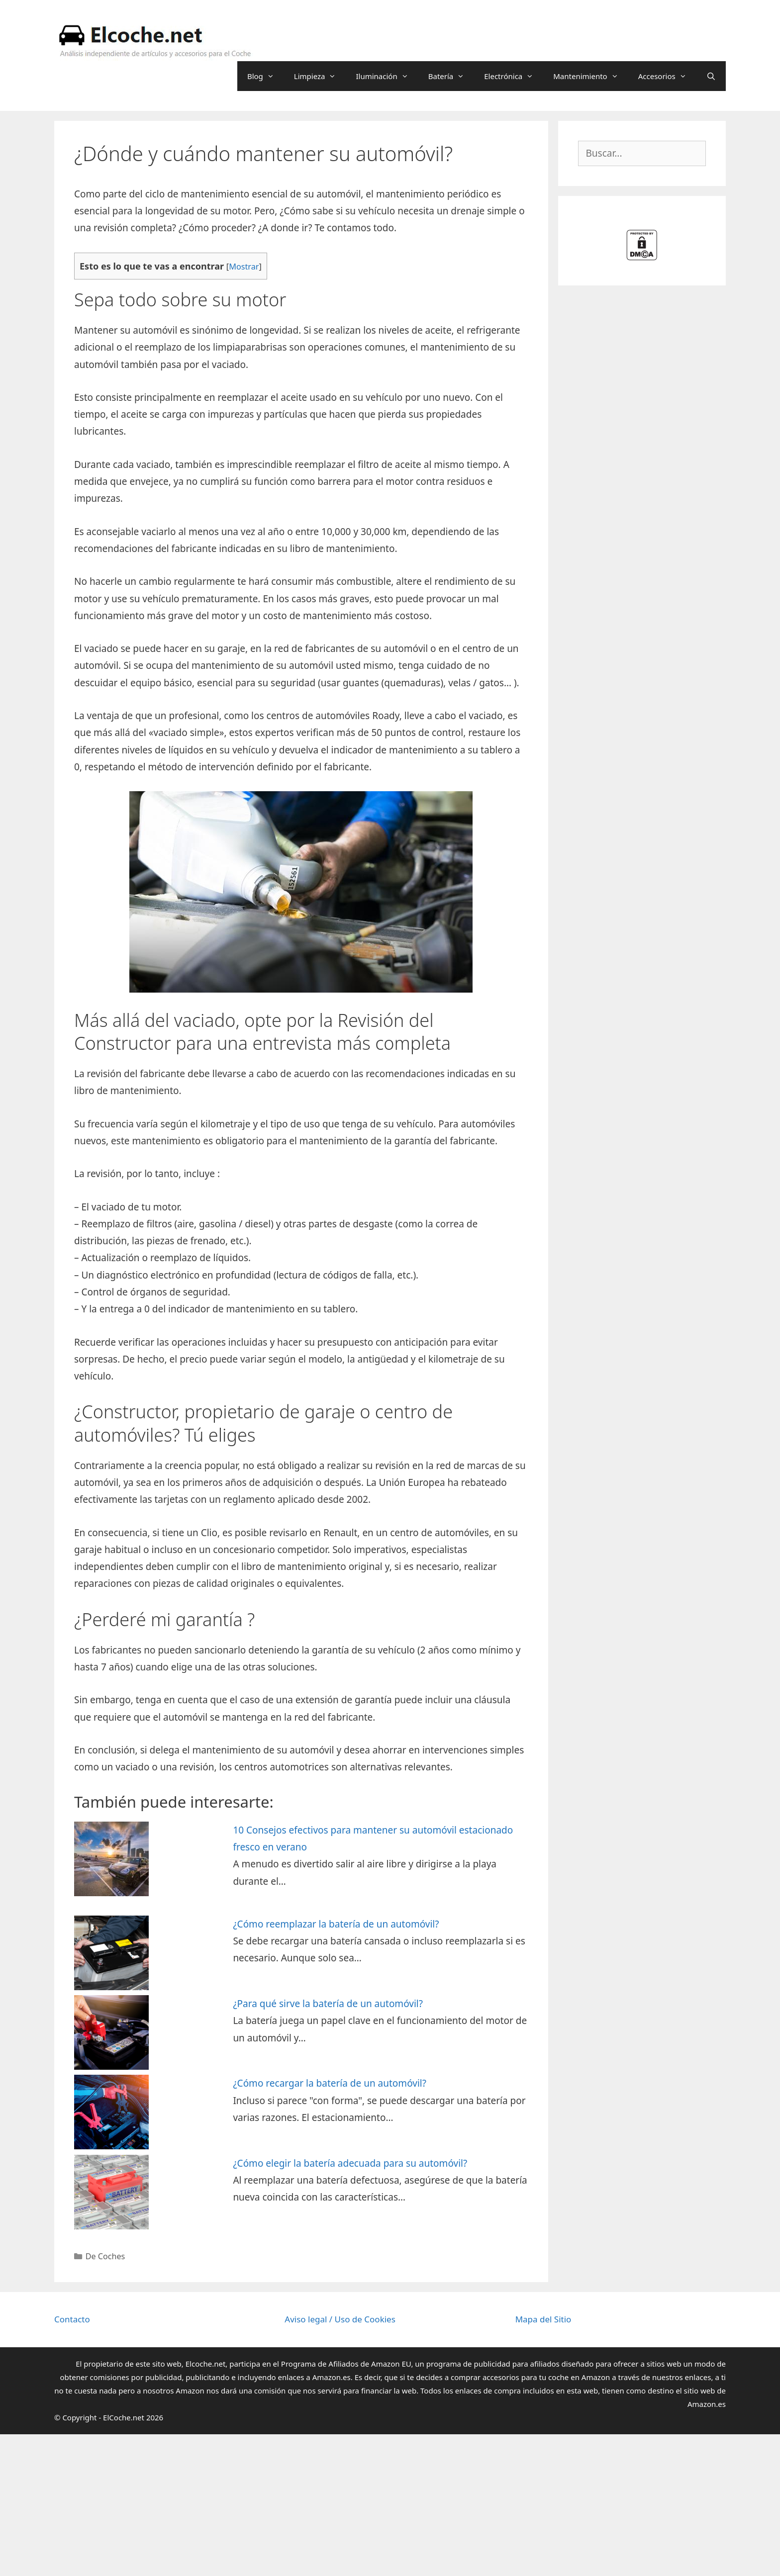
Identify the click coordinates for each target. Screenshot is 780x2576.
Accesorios (667, 76)
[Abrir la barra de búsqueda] (711, 76)
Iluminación (387, 76)
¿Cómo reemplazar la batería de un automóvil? (336, 1924)
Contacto (72, 2319)
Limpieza (320, 76)
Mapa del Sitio (543, 2319)
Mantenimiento (590, 76)
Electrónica (513, 76)
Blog (265, 76)
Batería (451, 76)
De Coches (105, 2256)
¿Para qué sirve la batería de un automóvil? (328, 2003)
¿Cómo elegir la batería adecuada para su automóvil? (350, 2163)
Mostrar (244, 266)
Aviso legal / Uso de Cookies (340, 2319)
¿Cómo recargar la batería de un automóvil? (329, 2083)
